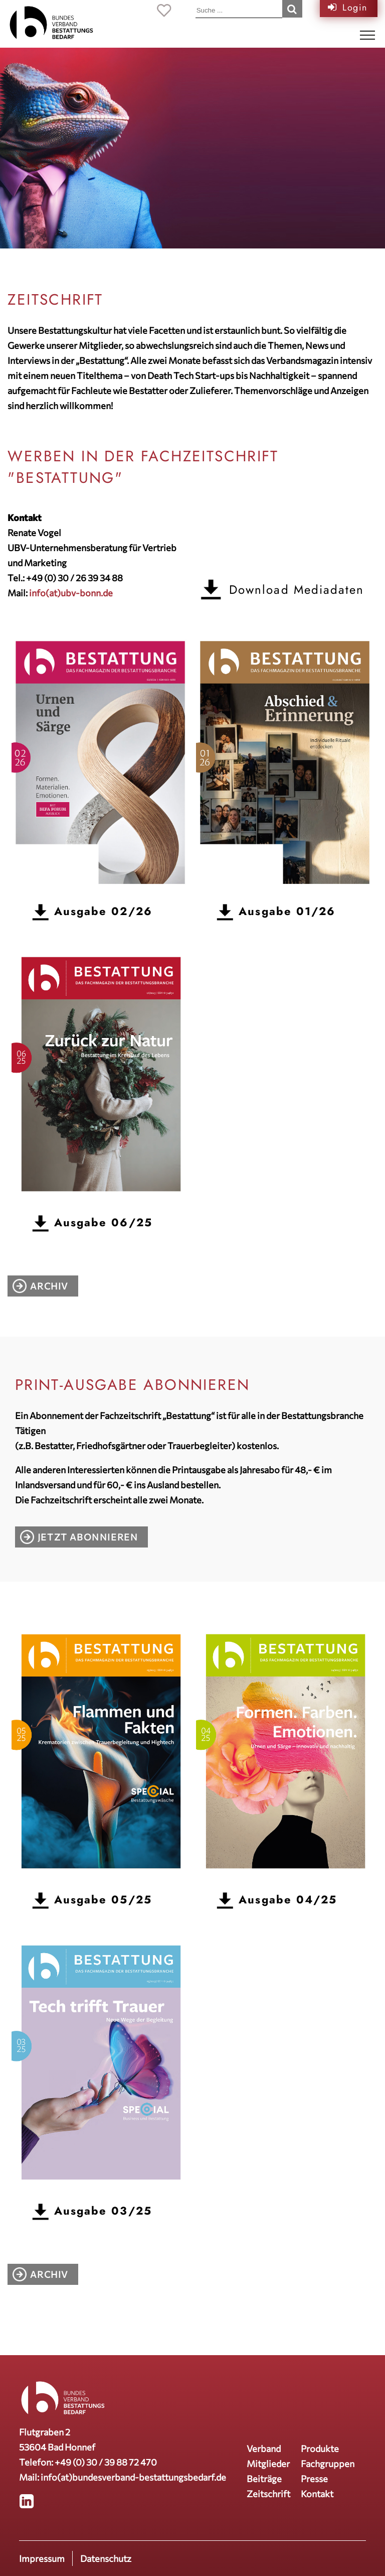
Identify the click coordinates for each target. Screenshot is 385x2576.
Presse (314, 2478)
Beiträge (264, 2478)
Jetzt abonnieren (88, 1536)
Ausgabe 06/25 (103, 1222)
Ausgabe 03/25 (103, 2211)
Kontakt (317, 2493)
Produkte (320, 2448)
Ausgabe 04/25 (288, 1899)
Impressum (42, 2558)
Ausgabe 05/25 (103, 1899)
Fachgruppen (327, 2463)
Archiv (49, 1286)
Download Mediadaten (296, 589)
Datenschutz (105, 2558)
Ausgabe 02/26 (103, 911)
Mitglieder (268, 2463)
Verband (264, 2448)
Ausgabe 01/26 (287, 911)
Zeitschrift (268, 2493)
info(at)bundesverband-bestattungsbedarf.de (133, 2477)
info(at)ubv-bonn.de (71, 592)
